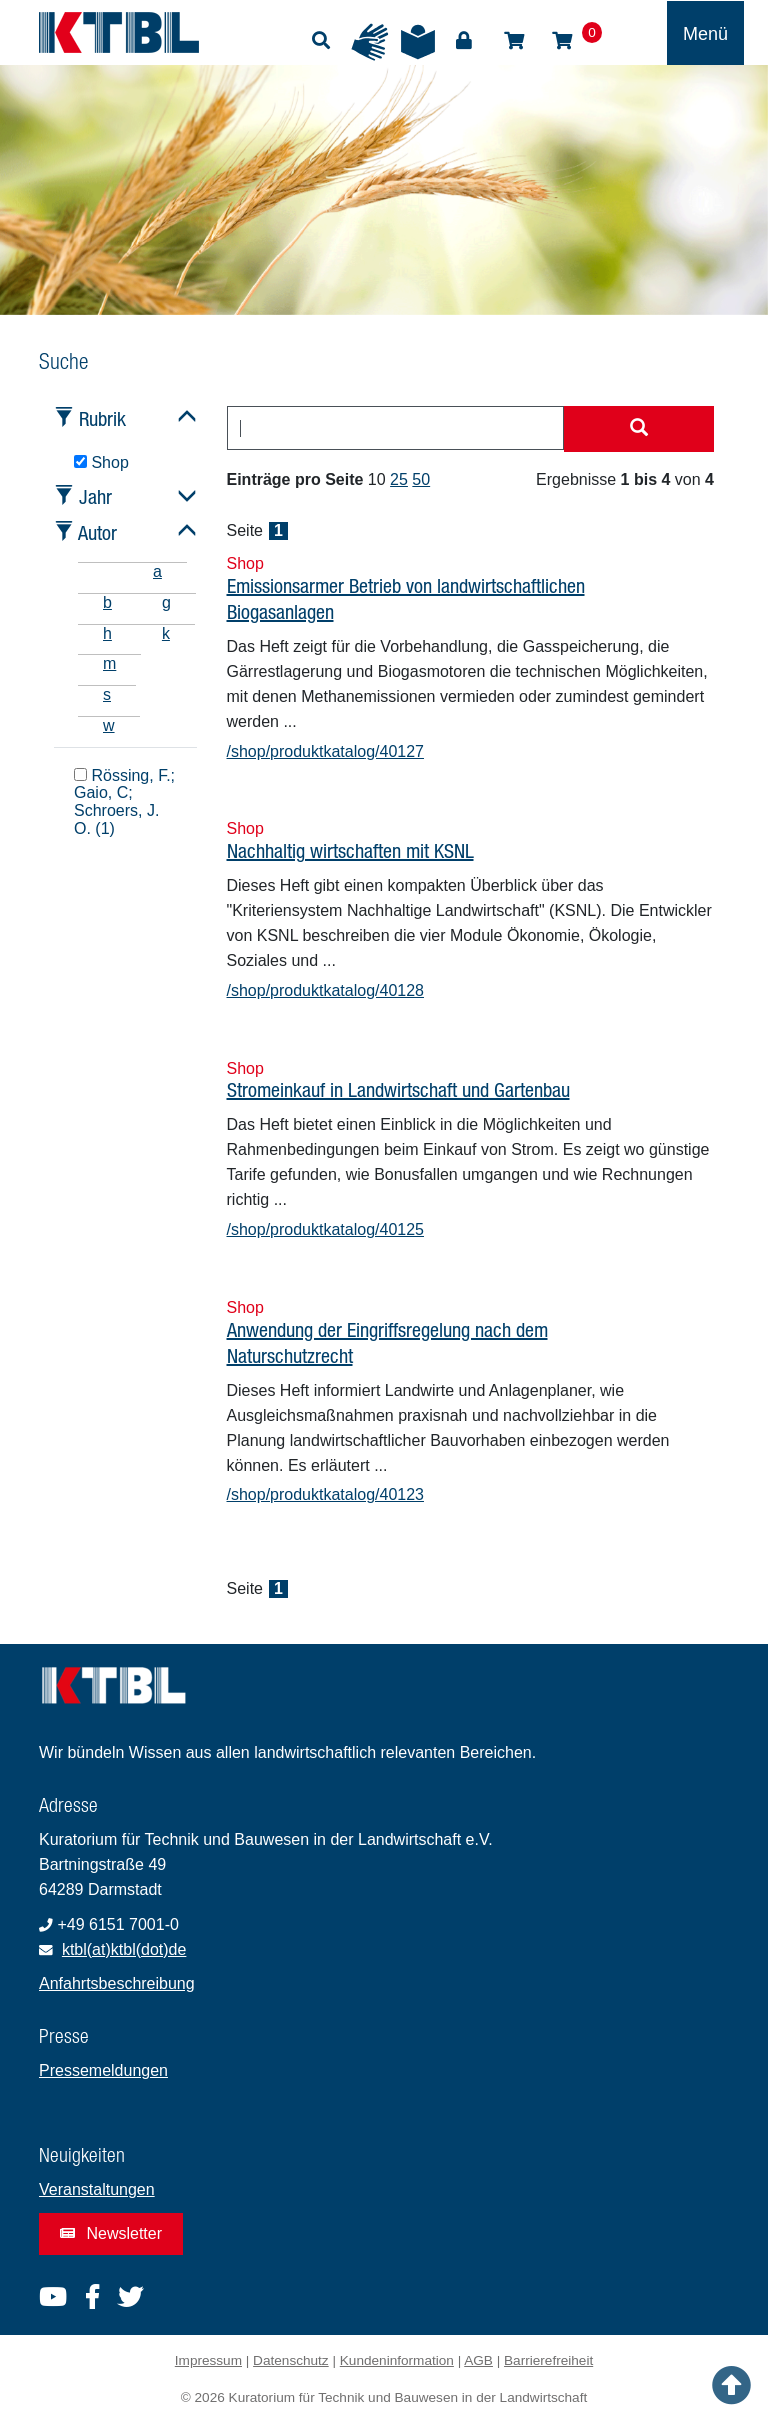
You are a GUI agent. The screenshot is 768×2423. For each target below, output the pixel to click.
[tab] (103, 571)
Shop (514, 41)
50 (421, 479)
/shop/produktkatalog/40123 (325, 1494)
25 (399, 479)
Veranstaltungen (97, 2189)
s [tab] (107, 694)
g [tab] (166, 602)
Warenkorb (562, 41)
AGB (478, 2360)
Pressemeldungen (103, 2070)
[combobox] (396, 428)
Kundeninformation (397, 2360)
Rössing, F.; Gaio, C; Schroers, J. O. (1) (124, 802)
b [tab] (107, 602)
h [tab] (107, 633)
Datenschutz (291, 2360)
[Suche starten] (639, 429)
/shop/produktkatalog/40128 (325, 990)
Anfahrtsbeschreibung (117, 1983)
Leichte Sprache (418, 42)
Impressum (208, 2360)
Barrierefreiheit (548, 2360)
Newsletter (111, 2233)
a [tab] (157, 571)
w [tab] (109, 725)
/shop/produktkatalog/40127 (325, 751)
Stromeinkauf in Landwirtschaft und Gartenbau (398, 1089)
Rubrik (102, 418)
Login (464, 41)
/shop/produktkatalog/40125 (325, 1229)
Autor (97, 532)
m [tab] (109, 663)
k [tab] (166, 633)
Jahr (95, 496)
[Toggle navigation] (705, 33)
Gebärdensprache (370, 42)
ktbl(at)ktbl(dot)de (124, 1949)
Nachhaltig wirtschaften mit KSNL (350, 850)
